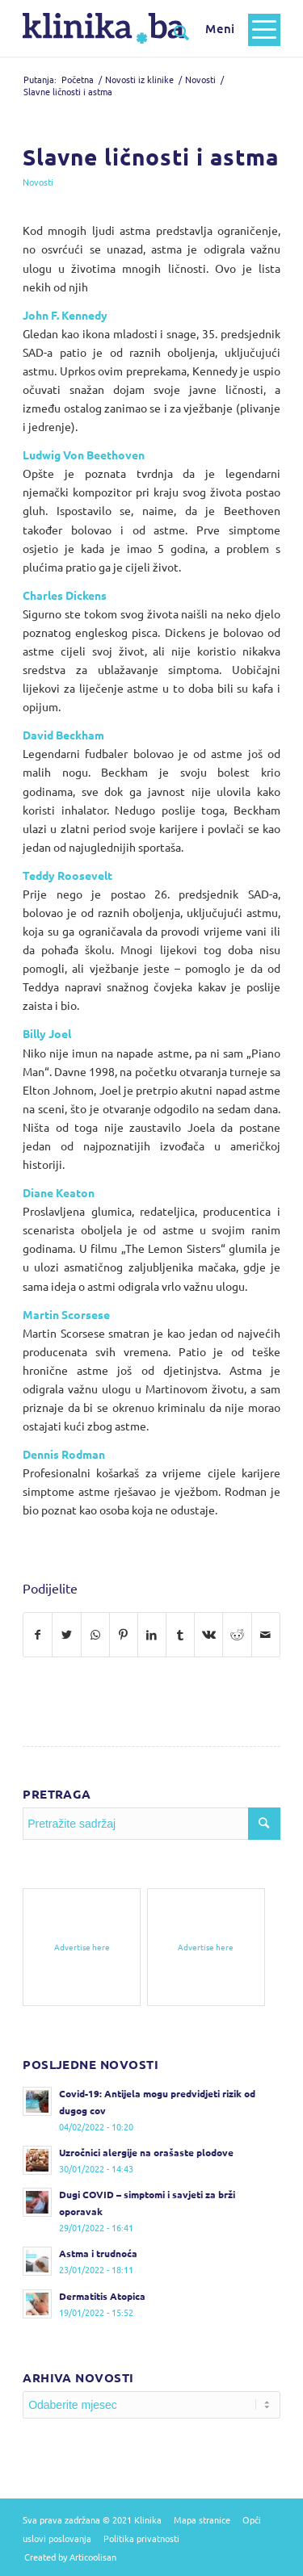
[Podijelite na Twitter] (66, 1635)
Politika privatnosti (141, 2538)
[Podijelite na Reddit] (236, 1635)
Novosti (38, 181)
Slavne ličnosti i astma (151, 156)
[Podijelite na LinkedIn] (152, 1635)
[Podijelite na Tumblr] (180, 1635)
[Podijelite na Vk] (208, 1635)
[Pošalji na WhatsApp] (95, 1635)
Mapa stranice (202, 2519)
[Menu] (234, 28)
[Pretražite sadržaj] (173, 32)
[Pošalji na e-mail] (266, 1635)
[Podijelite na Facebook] (37, 1635)
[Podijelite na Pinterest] (123, 1635)
